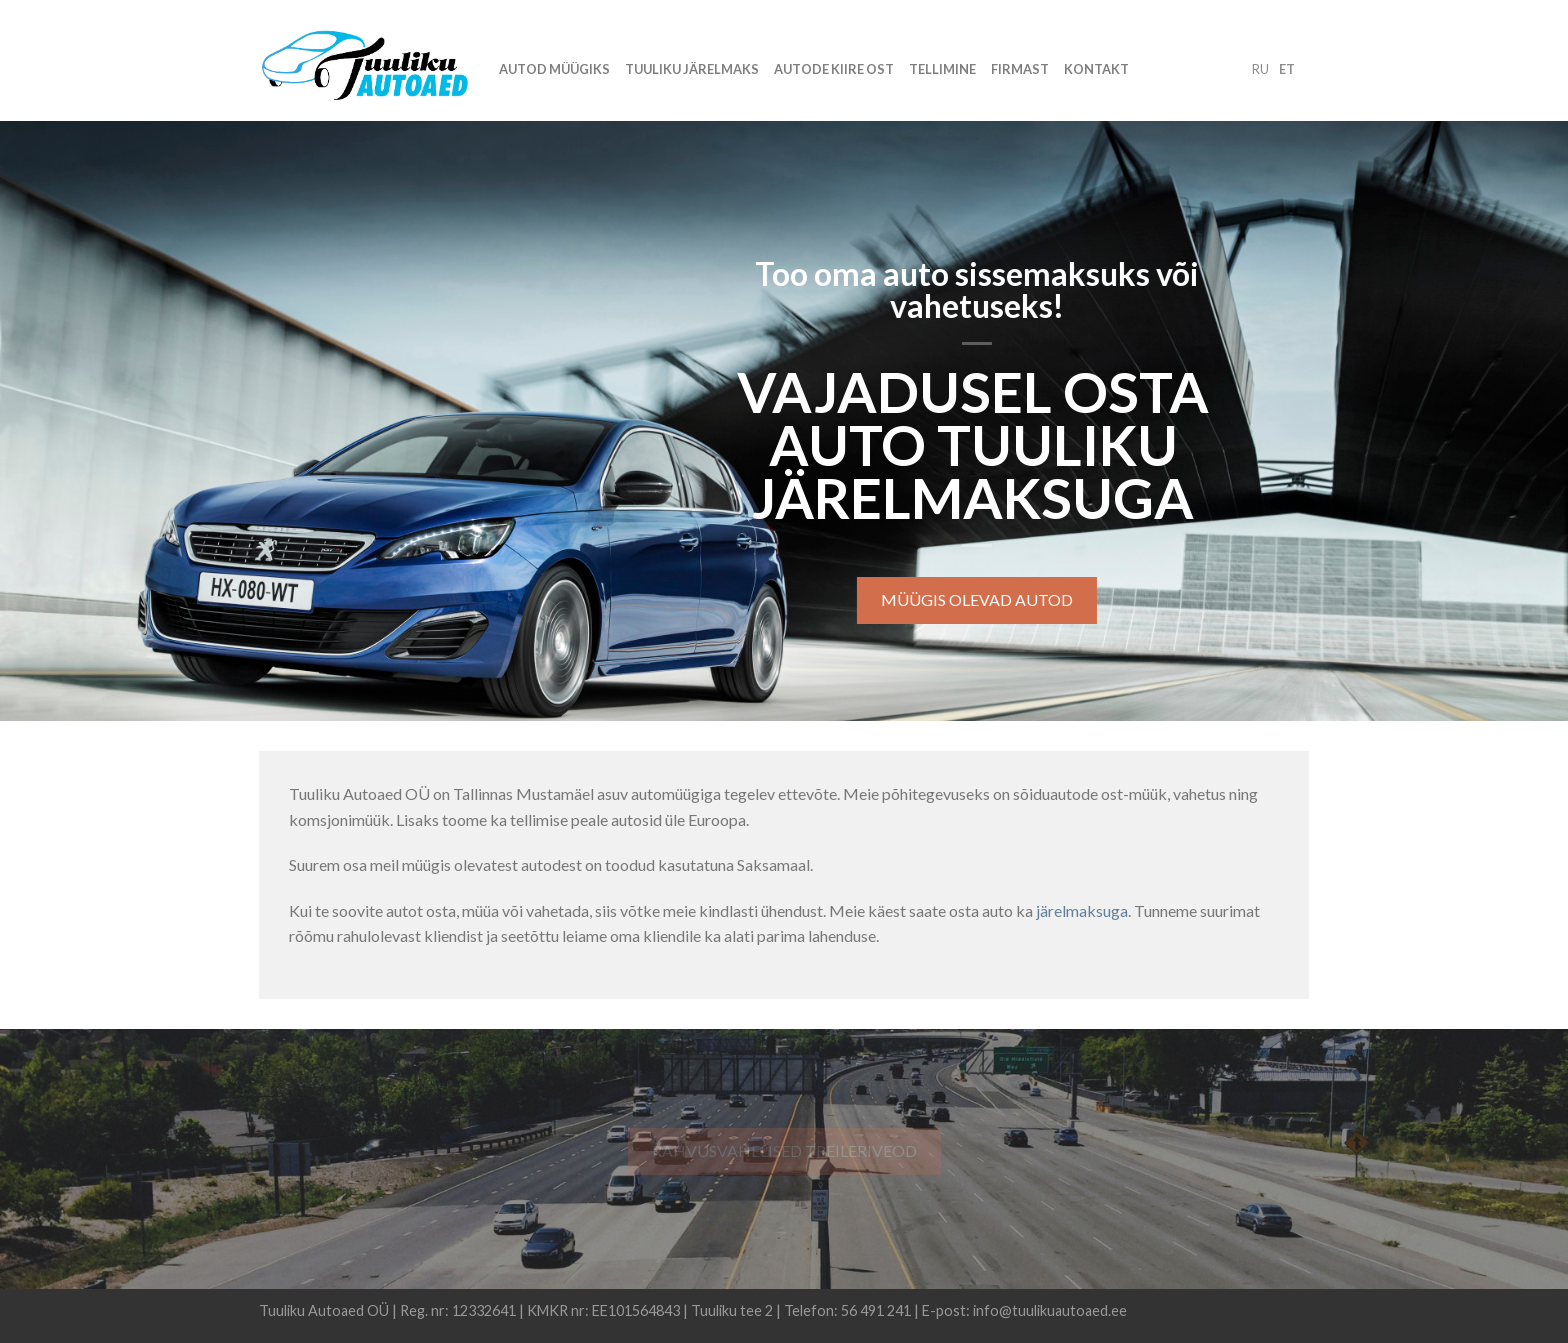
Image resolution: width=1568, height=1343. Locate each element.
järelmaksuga (1082, 910)
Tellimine (942, 69)
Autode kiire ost (834, 69)
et (1287, 69)
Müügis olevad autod (979, 599)
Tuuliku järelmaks (692, 69)
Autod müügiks (554, 69)
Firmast (1020, 69)
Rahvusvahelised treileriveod (784, 1150)
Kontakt (1096, 69)
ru (1260, 69)
